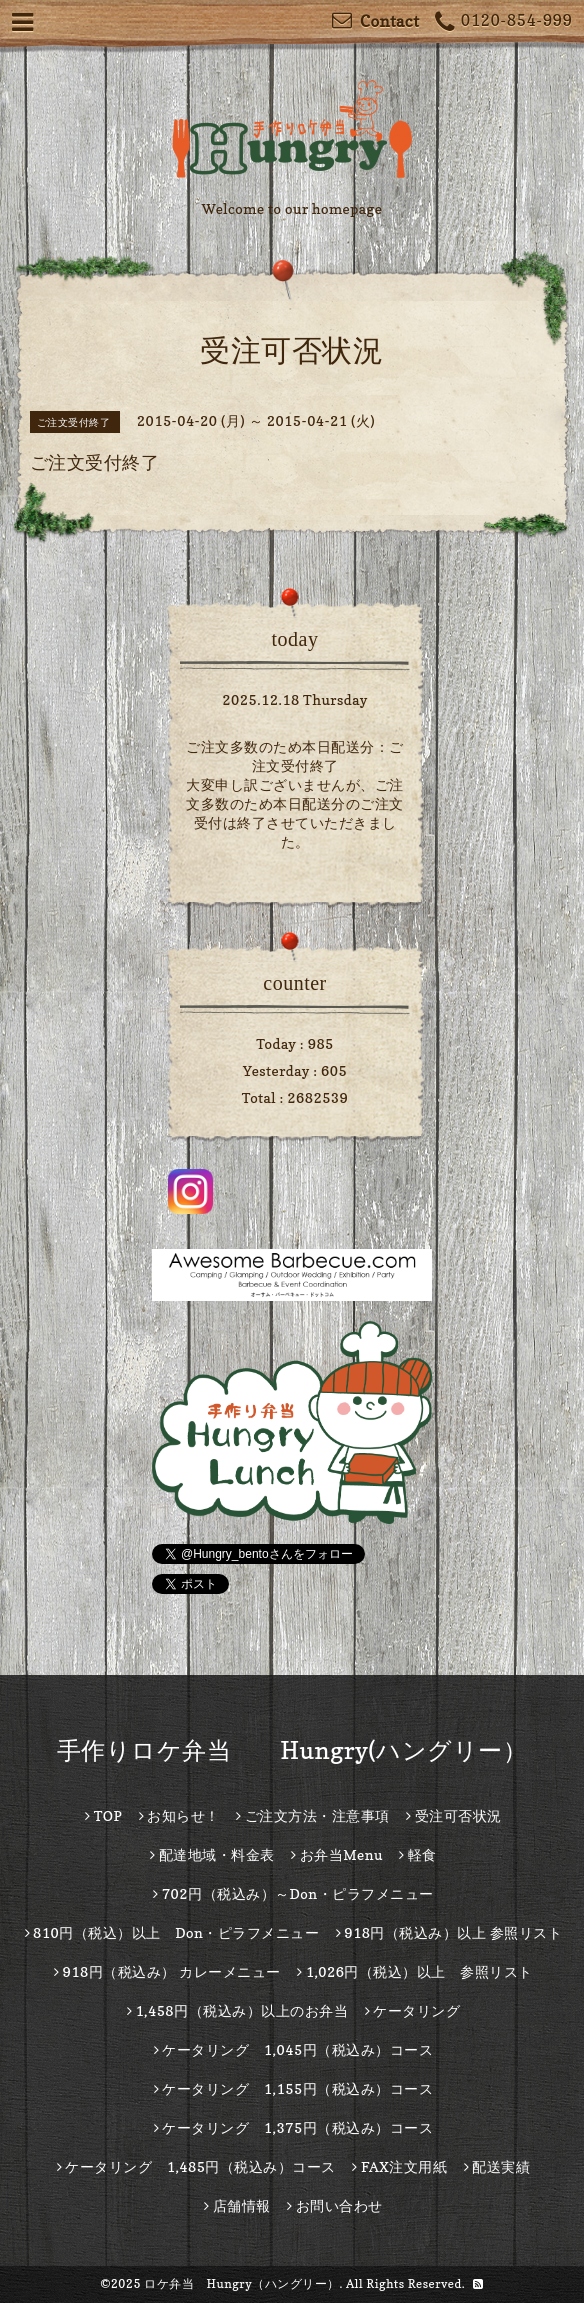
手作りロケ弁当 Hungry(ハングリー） (292, 1750)
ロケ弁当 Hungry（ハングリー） (242, 2283)
